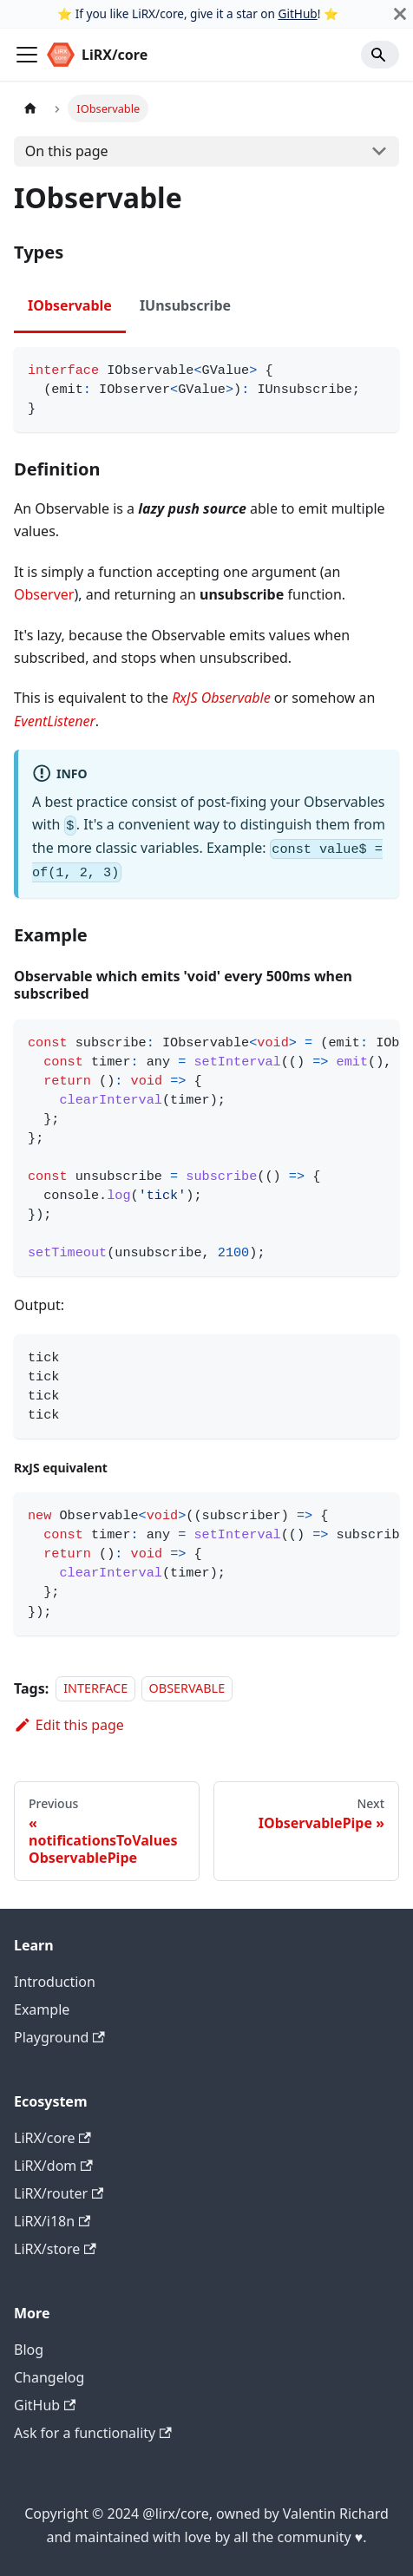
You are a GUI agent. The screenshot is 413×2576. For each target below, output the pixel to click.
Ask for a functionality (93, 2432)
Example (41, 2009)
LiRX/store (55, 2248)
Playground (59, 2037)
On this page (66, 151)
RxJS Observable (221, 697)
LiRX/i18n (52, 2221)
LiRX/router (58, 2193)
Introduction (54, 1981)
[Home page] (30, 108)
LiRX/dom (53, 2165)
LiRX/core (52, 2137)
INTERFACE (95, 1689)
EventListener (54, 721)
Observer (44, 594)
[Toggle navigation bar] (27, 55)
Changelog (49, 2377)
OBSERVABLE (187, 1689)
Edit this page (69, 1724)
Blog (28, 2349)
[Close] (400, 14)
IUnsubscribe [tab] (185, 305)
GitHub (298, 13)
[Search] (380, 55)
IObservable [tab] (70, 305)
